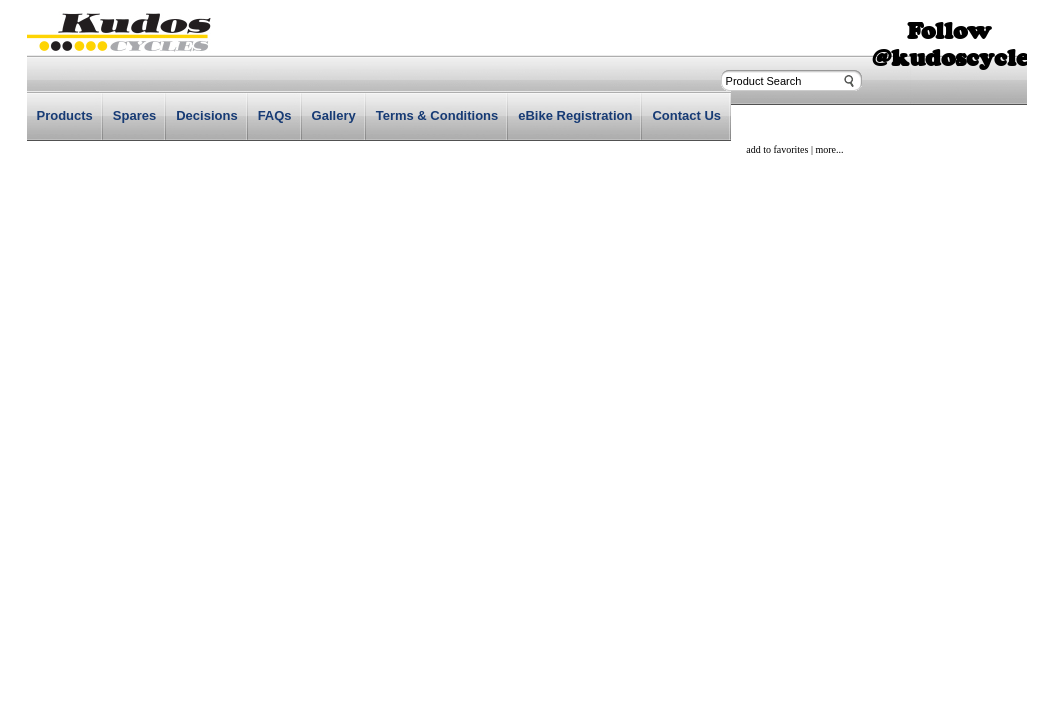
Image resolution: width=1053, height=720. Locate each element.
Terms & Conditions (437, 115)
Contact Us (686, 115)
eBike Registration (575, 115)
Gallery (334, 115)
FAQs (275, 115)
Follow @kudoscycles (956, 44)
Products (65, 115)
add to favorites (777, 149)
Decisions (206, 115)
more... (829, 149)
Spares (134, 115)
